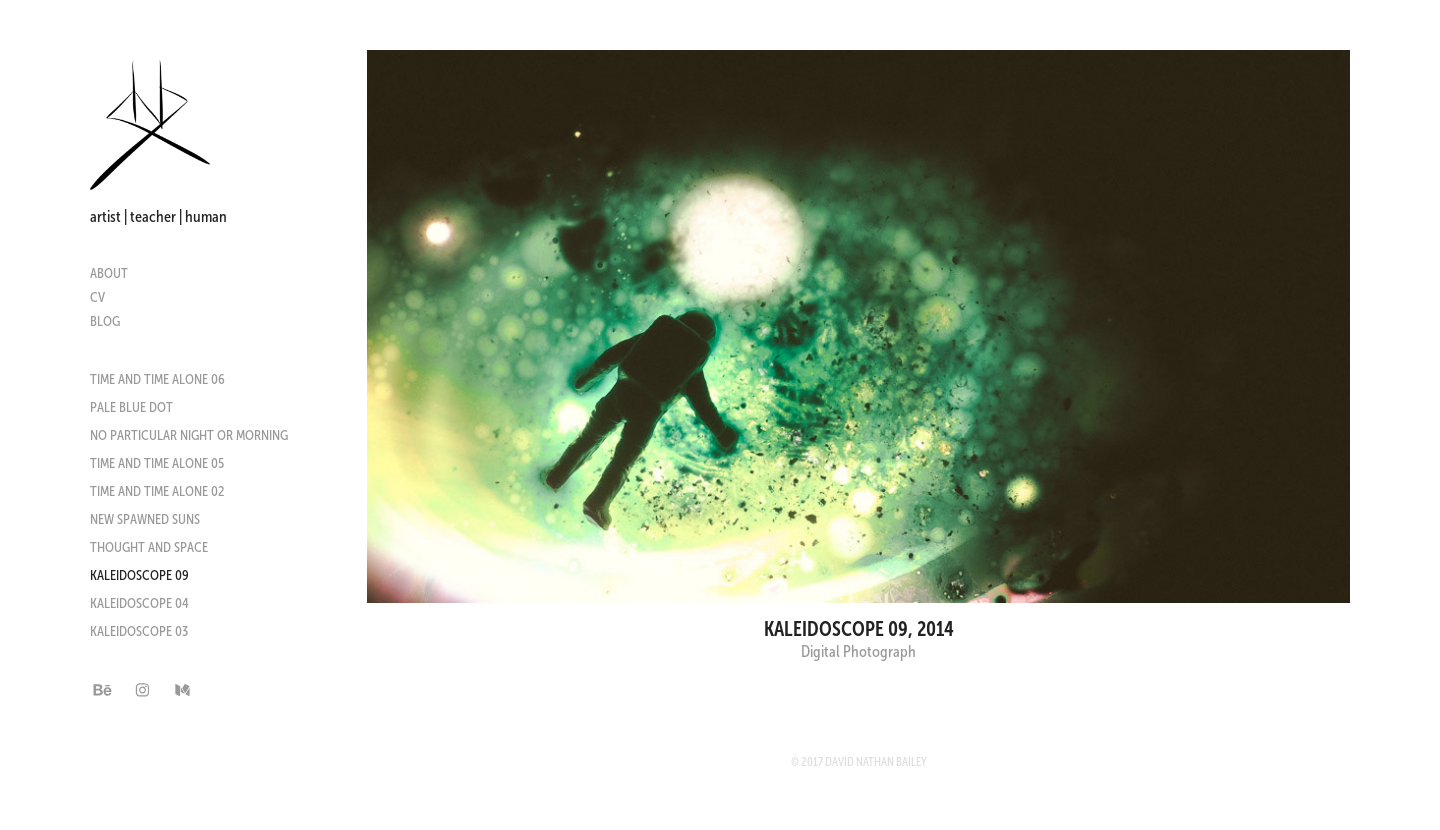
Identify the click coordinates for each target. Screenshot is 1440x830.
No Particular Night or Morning (189, 435)
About (109, 273)
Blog (105, 321)
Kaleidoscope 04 (139, 603)
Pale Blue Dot (131, 407)
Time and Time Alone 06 (157, 379)
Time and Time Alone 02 (157, 491)
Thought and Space (149, 547)
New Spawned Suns (145, 519)
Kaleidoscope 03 (139, 631)
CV (97, 297)
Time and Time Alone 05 (157, 463)
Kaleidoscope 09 (139, 575)
